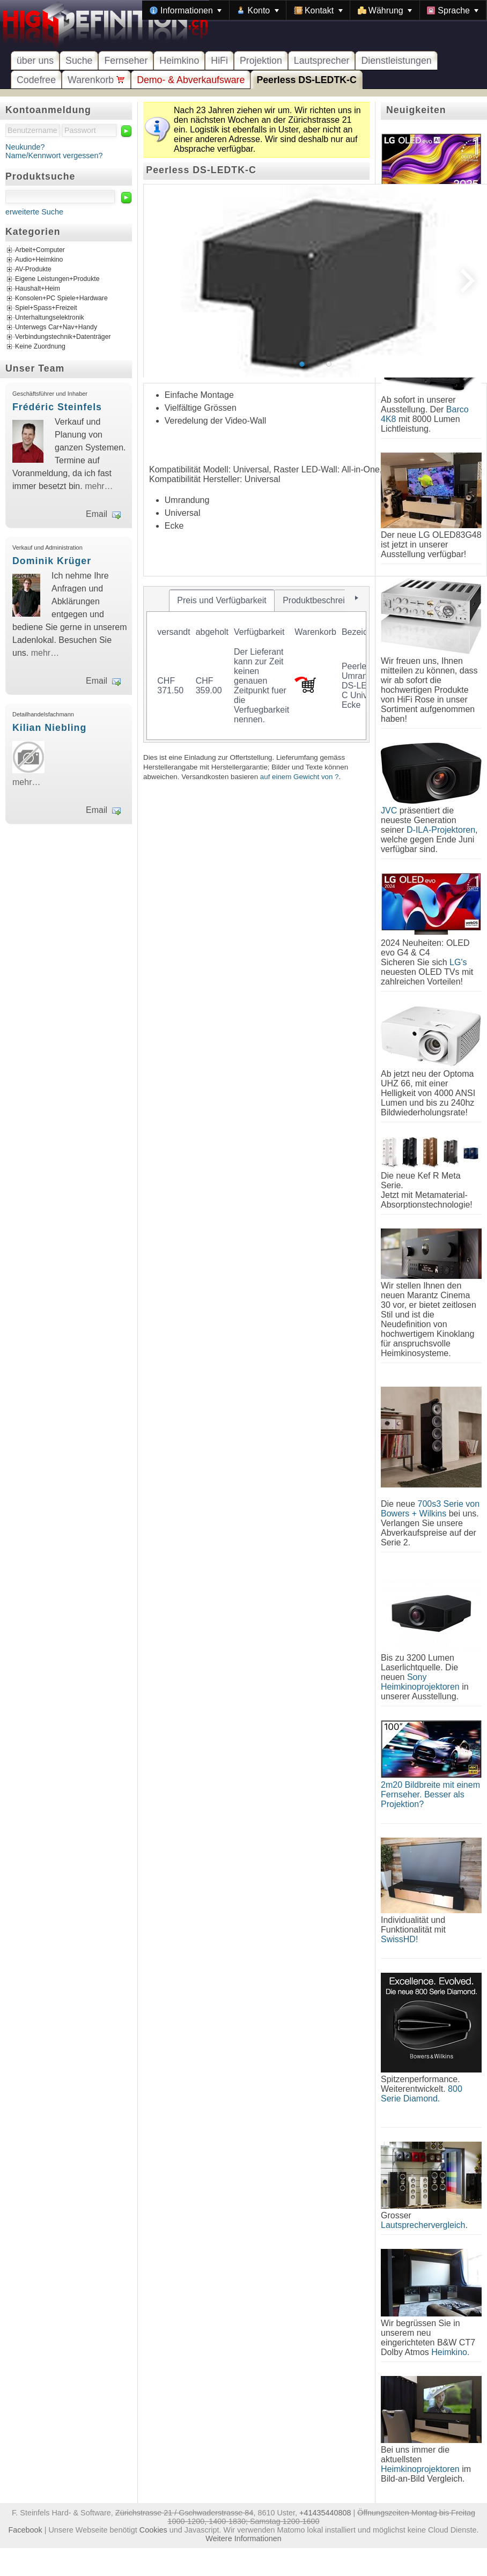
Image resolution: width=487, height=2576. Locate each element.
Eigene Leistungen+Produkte (57, 279)
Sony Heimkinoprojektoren (420, 1681)
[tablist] (256, 664)
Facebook (25, 2530)
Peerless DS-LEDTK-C (306, 80)
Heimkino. (450, 2352)
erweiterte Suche (34, 212)
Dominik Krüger (51, 561)
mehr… (99, 486)
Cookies (153, 2530)
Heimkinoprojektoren (420, 2469)
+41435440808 (325, 2512)
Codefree (36, 80)
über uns (35, 60)
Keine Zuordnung (40, 347)
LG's (458, 962)
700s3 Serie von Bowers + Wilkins (430, 1508)
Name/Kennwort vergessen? (54, 155)
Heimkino (179, 60)
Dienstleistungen (396, 60)
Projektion (261, 60)
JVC (389, 810)
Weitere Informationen (243, 2538)
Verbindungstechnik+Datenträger (63, 337)
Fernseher (125, 60)
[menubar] (314, 10)
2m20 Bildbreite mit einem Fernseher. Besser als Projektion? (430, 1794)
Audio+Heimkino (39, 260)
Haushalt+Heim (37, 289)
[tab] (222, 600)
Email (96, 514)
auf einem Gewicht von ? (299, 777)
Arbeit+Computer (40, 250)
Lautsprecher (322, 60)
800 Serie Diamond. (421, 2093)
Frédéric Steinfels (57, 407)
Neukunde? (25, 147)
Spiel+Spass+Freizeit (46, 308)
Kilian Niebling (49, 727)
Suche (78, 60)
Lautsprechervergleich (423, 2225)
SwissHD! (399, 1939)
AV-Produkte (33, 269)
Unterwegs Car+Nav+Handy (56, 327)
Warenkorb (96, 80)
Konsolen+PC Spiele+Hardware (61, 298)
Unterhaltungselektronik (49, 318)
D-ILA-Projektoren (441, 829)
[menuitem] (185, 10)
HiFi (219, 60)
